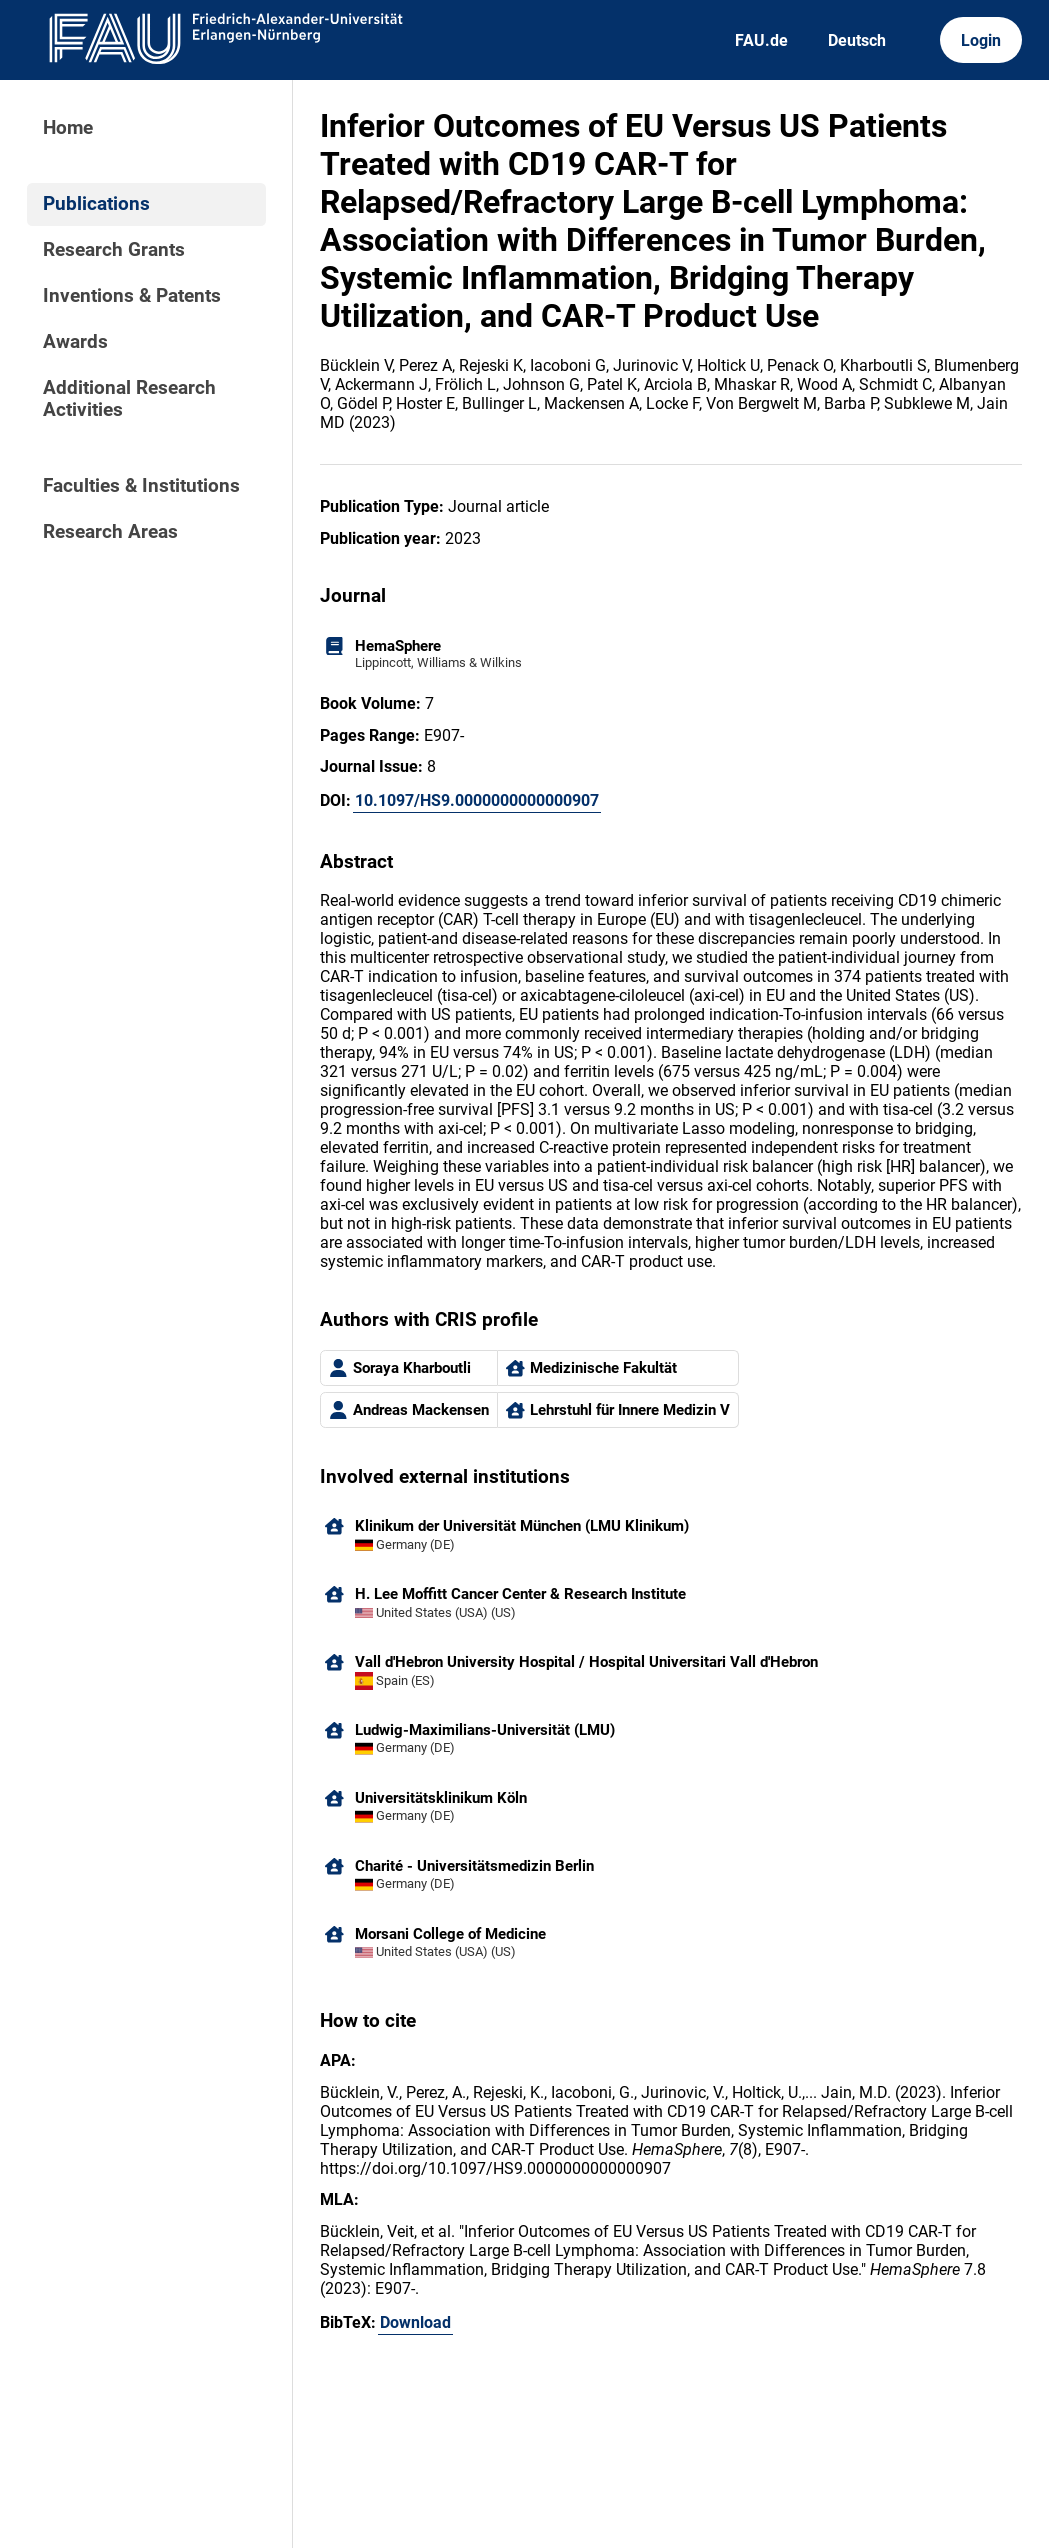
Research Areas (110, 532)
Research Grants (114, 250)
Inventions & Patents (132, 296)
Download (415, 2322)
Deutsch (857, 40)
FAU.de (761, 40)
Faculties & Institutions (141, 486)
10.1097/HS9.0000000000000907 (477, 800)
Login (981, 40)
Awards (75, 342)
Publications (96, 204)
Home (68, 128)
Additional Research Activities (129, 399)
